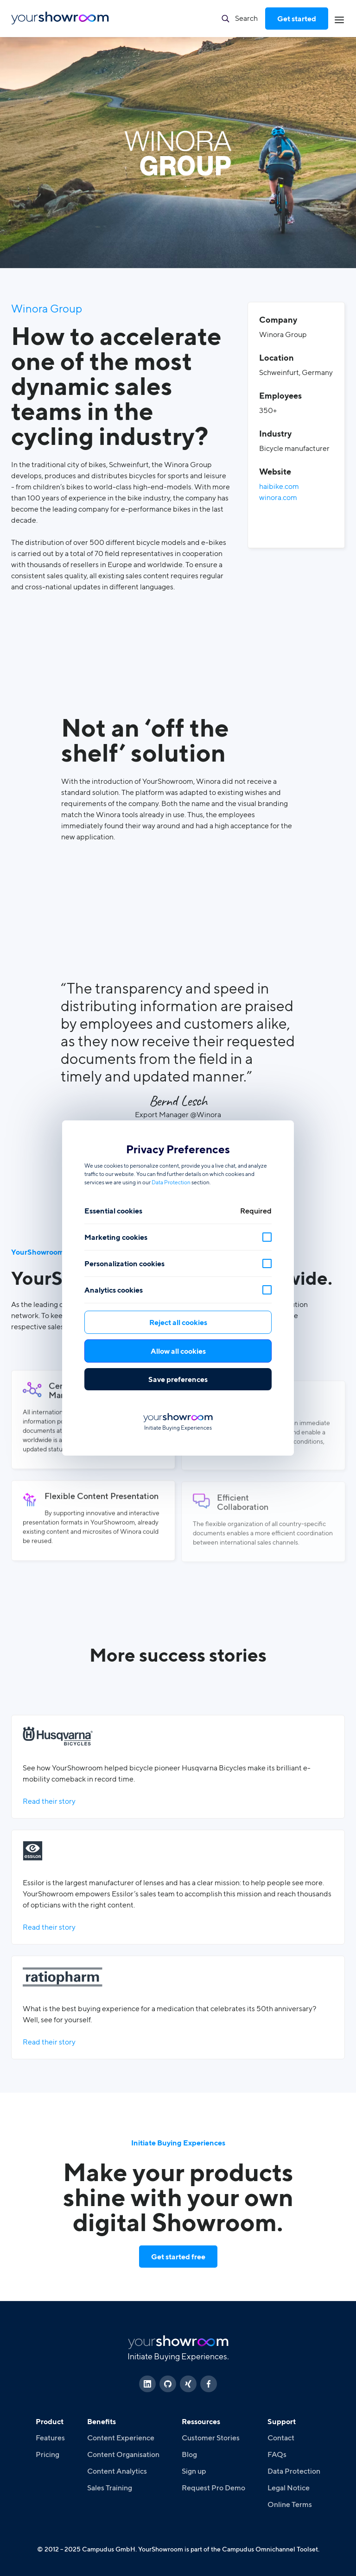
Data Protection (171, 1182)
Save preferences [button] (178, 1379)
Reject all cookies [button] (178, 1322)
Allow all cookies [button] (178, 1351)
